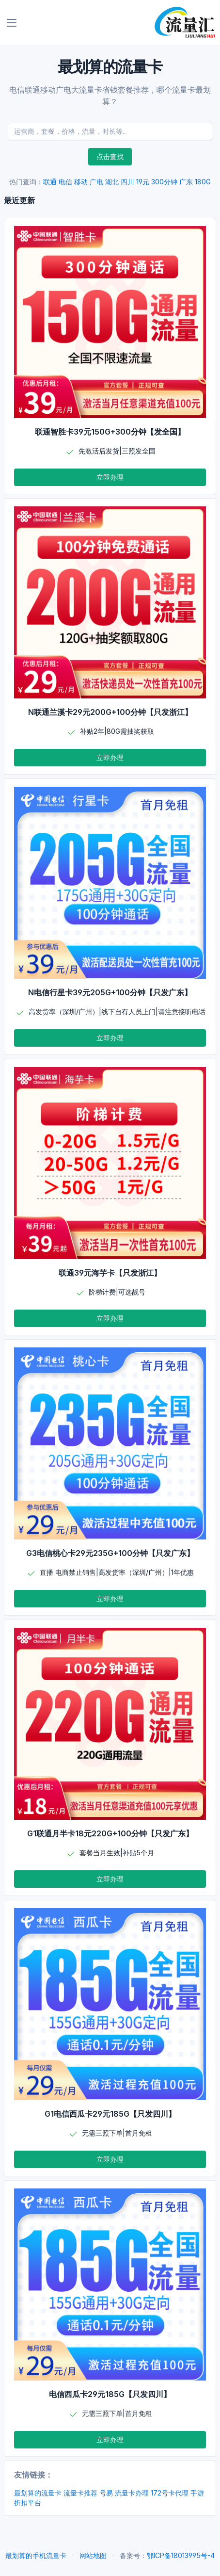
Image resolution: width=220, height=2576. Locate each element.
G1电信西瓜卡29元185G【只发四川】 (110, 2114)
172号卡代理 (170, 2493)
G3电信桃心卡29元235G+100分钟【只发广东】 (110, 1553)
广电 (96, 182)
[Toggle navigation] (11, 23)
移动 (81, 182)
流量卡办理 (132, 2493)
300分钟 (164, 182)
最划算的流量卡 (38, 2493)
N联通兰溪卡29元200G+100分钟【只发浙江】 (110, 712)
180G (203, 182)
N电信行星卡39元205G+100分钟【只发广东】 (110, 992)
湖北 (112, 182)
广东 (186, 182)
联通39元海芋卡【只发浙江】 (110, 1273)
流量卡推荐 (80, 2493)
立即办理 (110, 477)
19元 (142, 182)
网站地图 (93, 2555)
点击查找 (110, 156)
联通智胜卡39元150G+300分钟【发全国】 (110, 432)
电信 (65, 182)
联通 (50, 182)
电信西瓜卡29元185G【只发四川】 (110, 2394)
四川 (127, 182)
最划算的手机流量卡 (35, 2555)
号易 (106, 2493)
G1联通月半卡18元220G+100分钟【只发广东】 (110, 1833)
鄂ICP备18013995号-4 (181, 2555)
